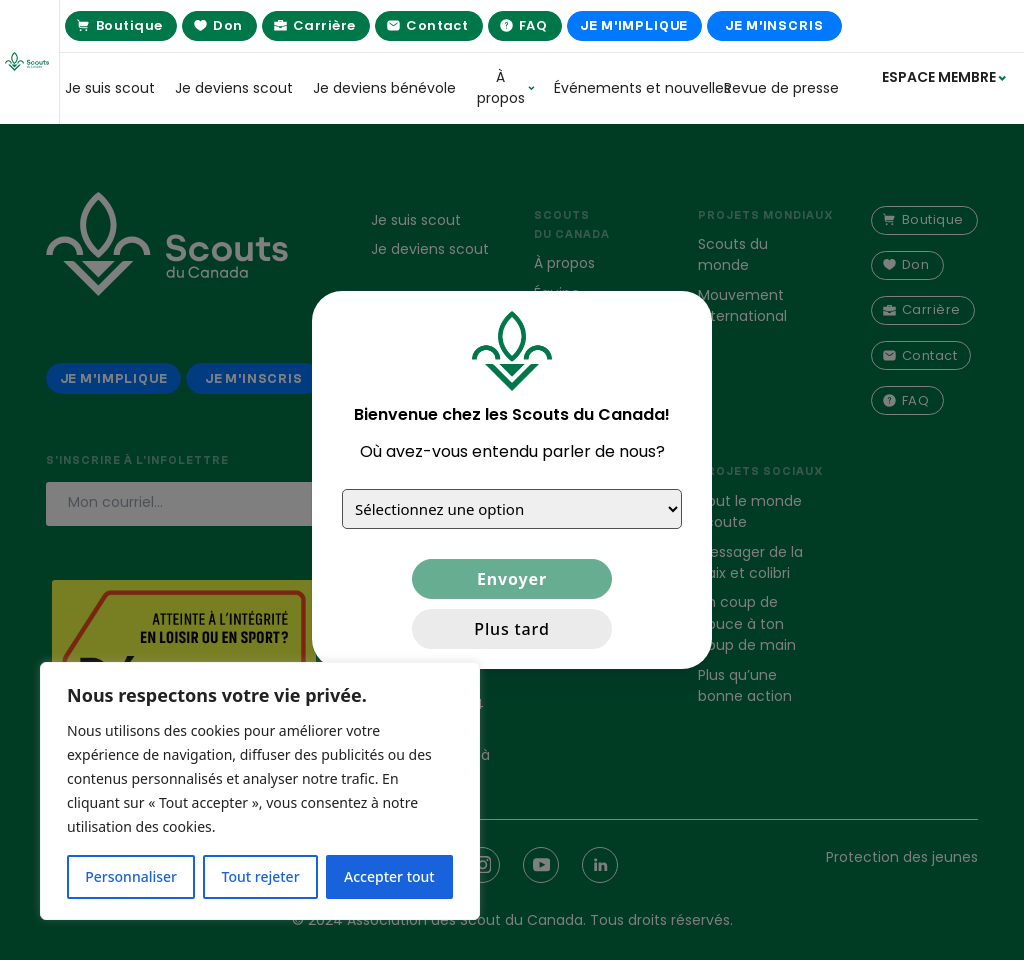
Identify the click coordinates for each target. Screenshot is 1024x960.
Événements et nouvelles (629, 88)
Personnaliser (131, 876)
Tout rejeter (261, 876)
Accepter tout (389, 876)
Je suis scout (110, 88)
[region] (260, 791)
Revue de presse (781, 88)
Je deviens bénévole (384, 88)
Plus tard (511, 629)
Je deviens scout (234, 88)
